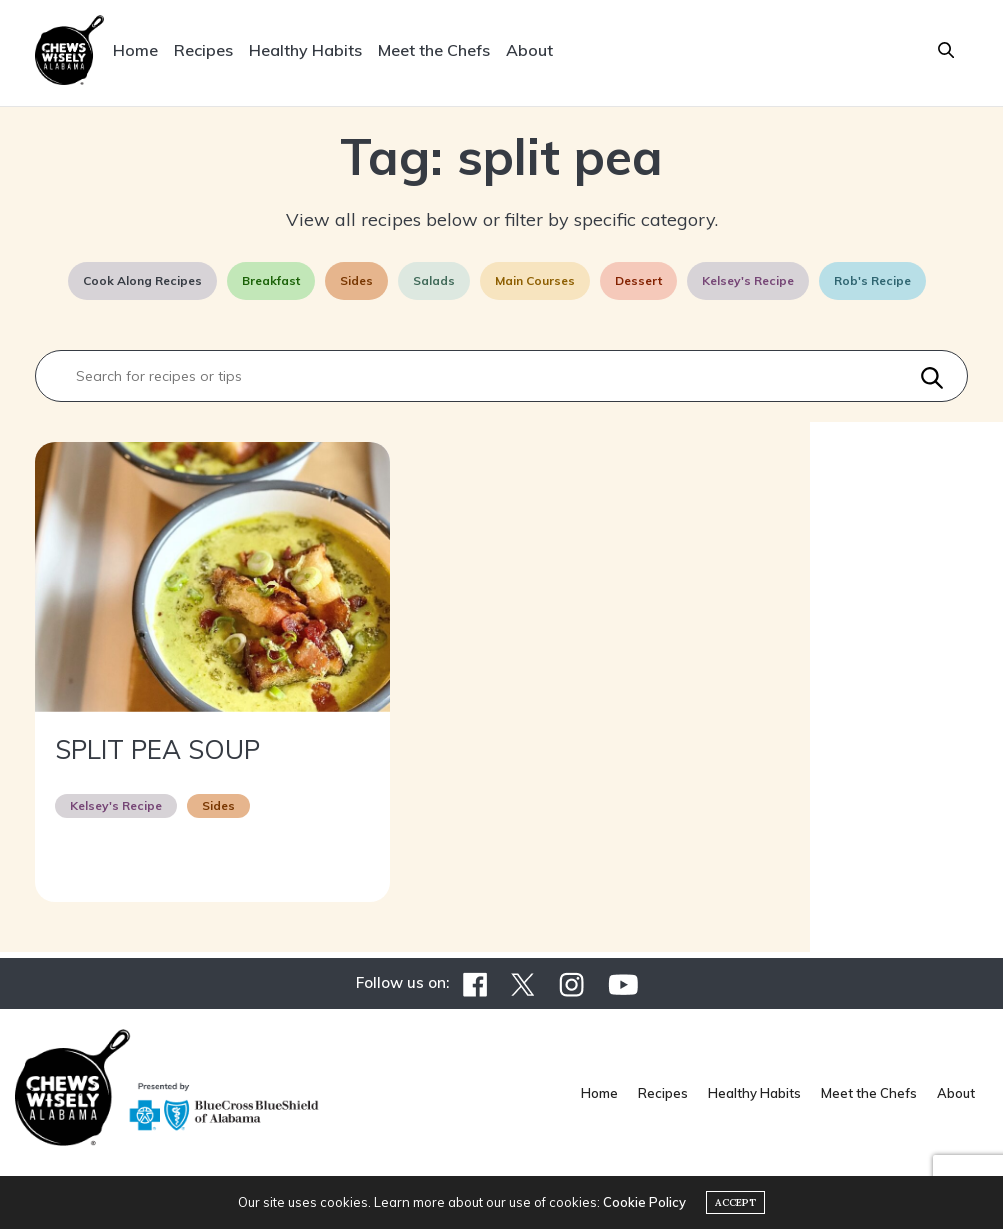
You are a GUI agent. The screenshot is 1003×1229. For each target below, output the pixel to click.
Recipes (203, 50)
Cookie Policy (644, 1202)
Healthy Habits (305, 50)
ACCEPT (735, 1202)
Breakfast (271, 280)
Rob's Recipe (872, 280)
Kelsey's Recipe (748, 280)
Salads (434, 280)
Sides (356, 280)
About (529, 50)
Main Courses (535, 280)
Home (135, 50)
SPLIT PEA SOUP (157, 749)
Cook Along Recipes (142, 280)
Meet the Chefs (434, 50)
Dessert (638, 280)
